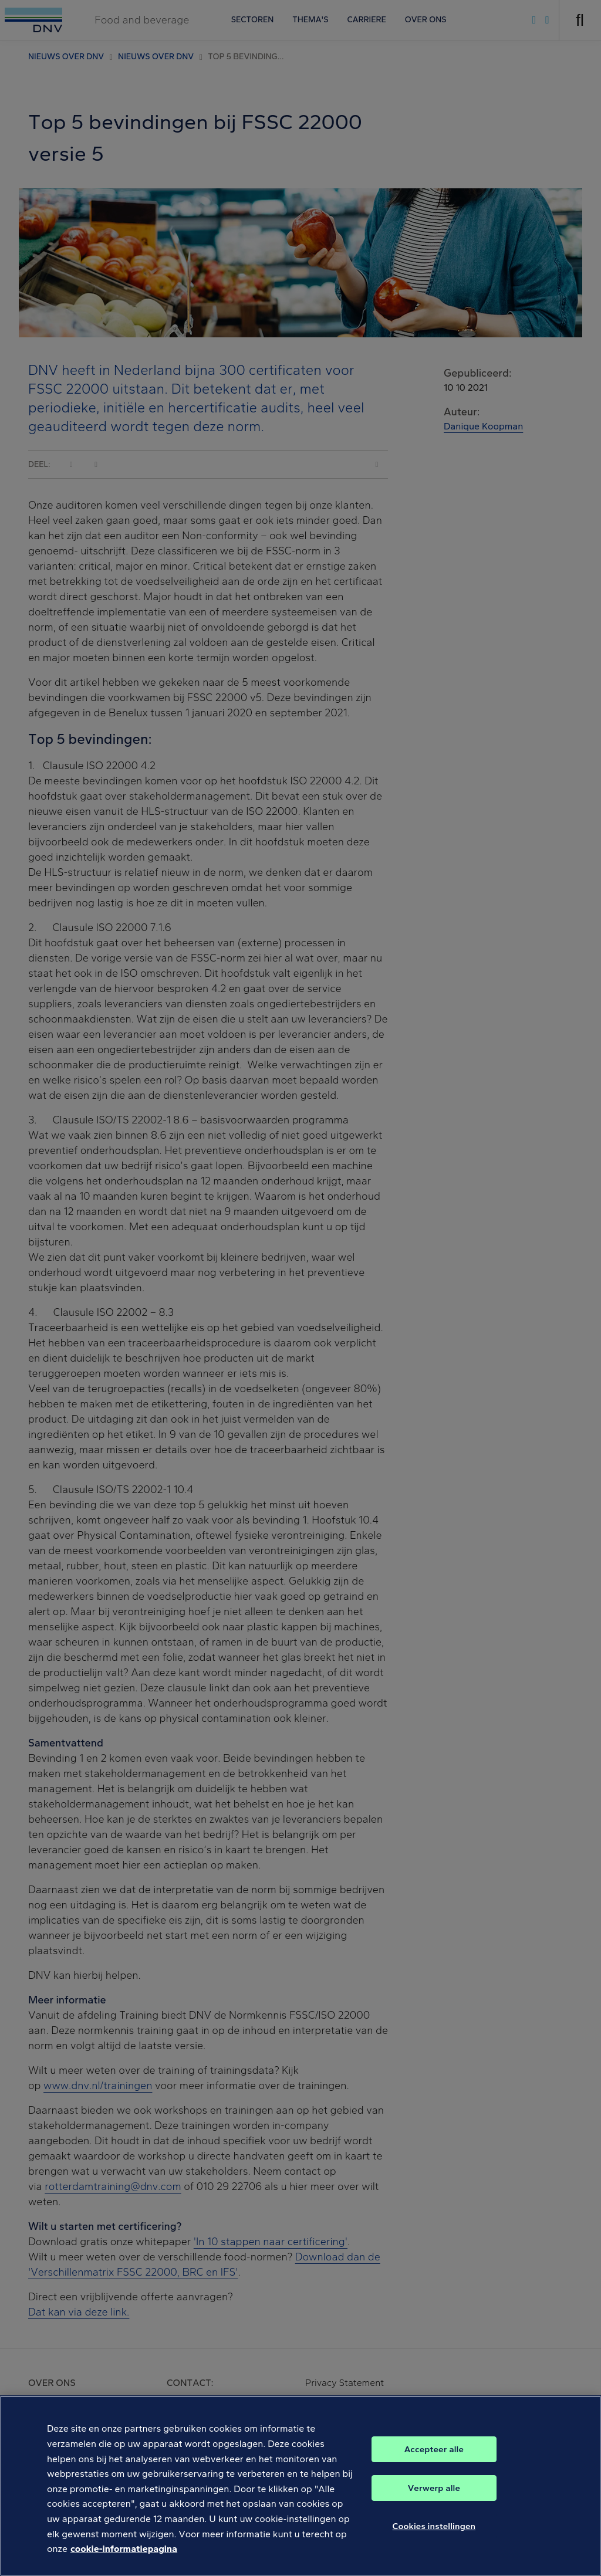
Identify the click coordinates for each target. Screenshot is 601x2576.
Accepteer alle (434, 2463)
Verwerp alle (434, 2502)
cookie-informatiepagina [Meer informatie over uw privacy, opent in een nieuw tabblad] (123, 2562)
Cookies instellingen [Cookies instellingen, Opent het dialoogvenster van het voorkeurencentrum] (434, 2540)
